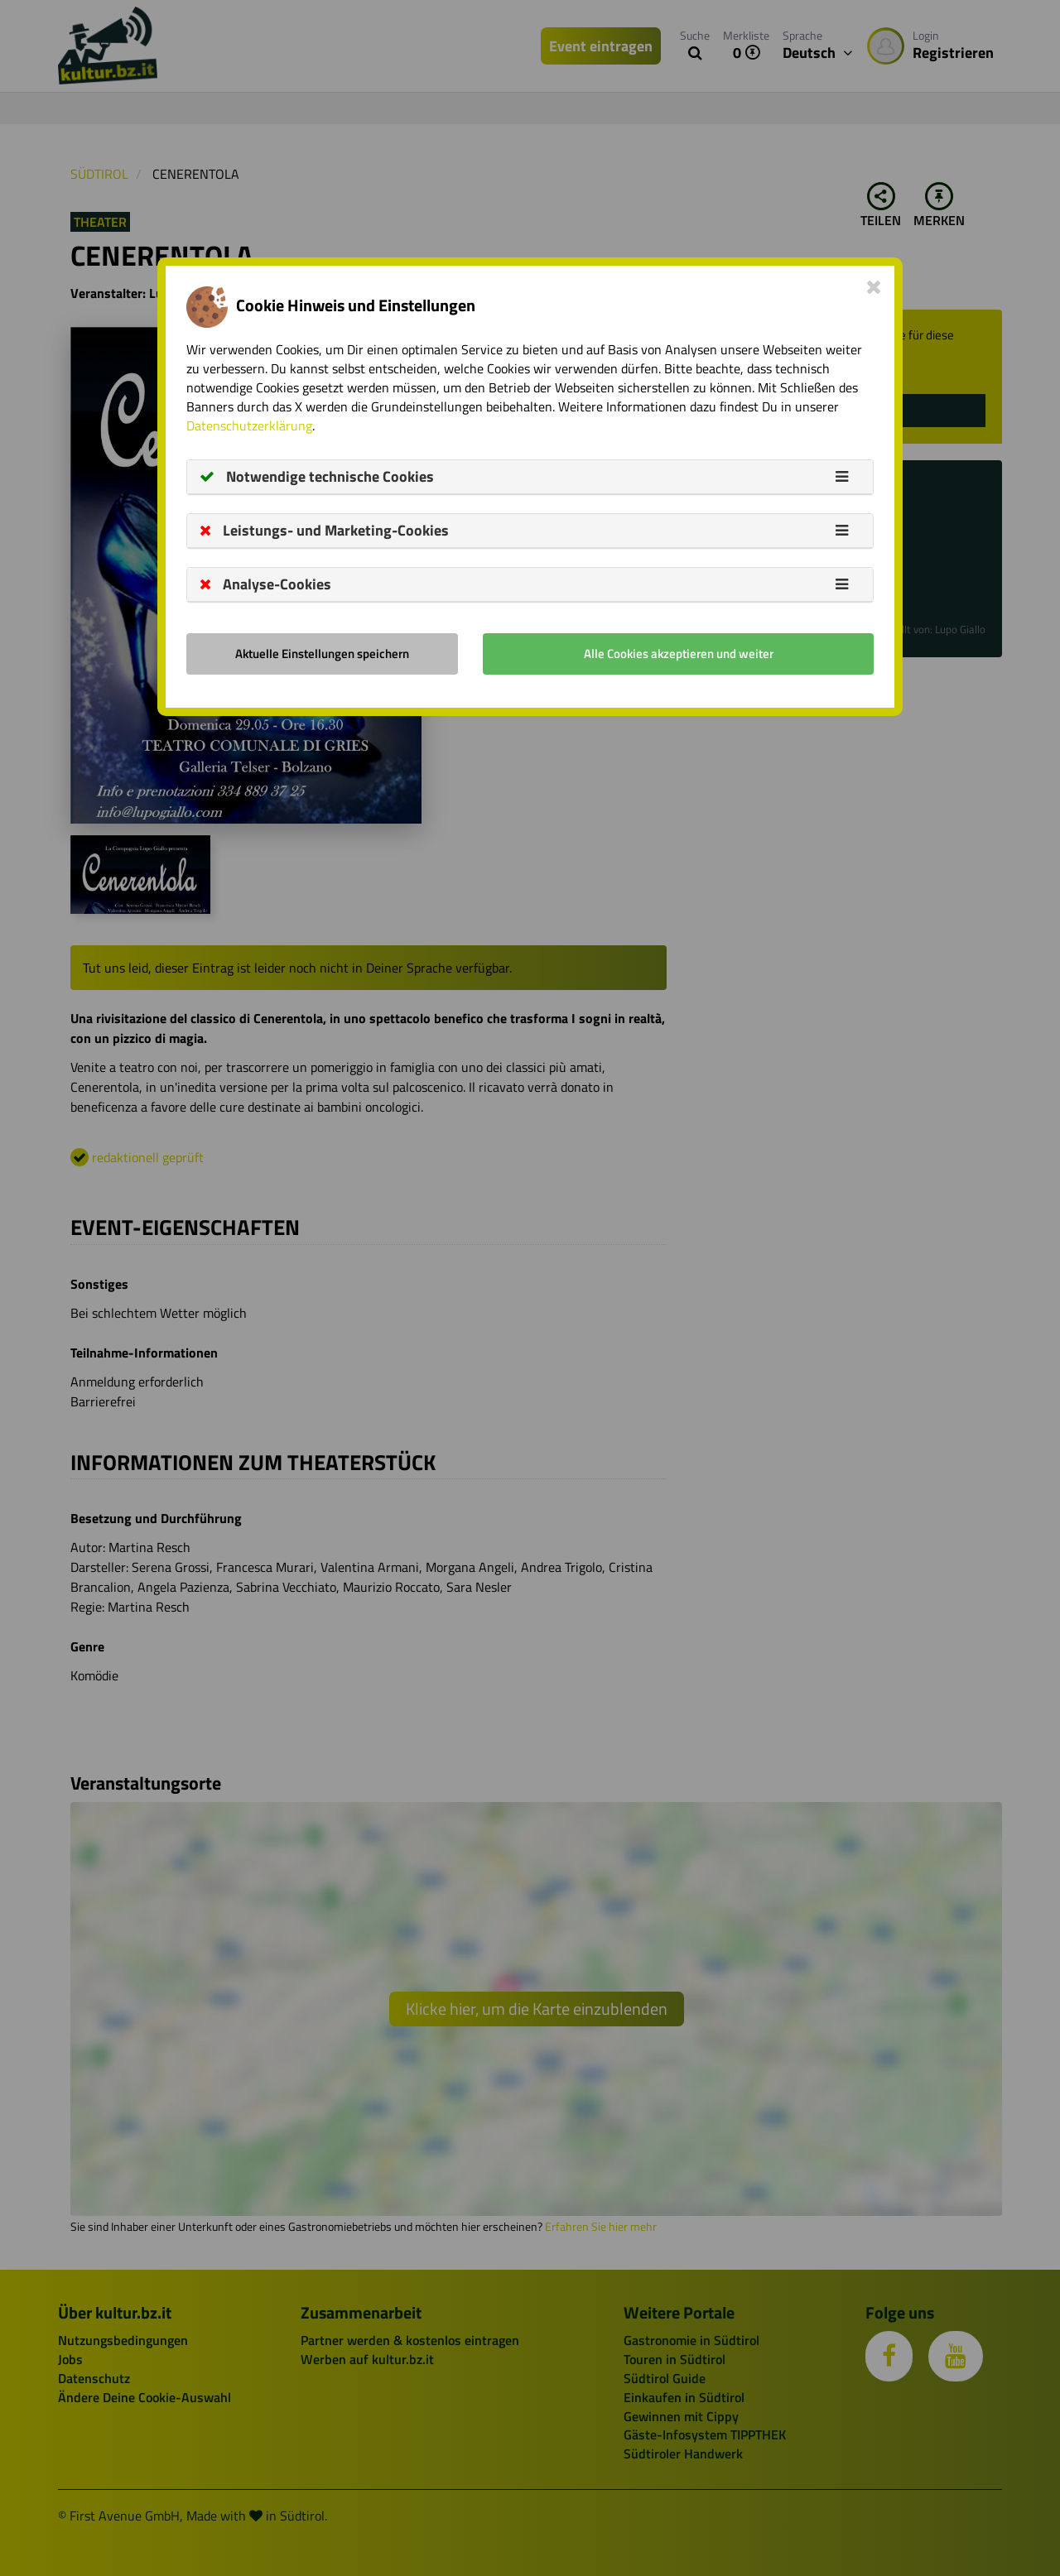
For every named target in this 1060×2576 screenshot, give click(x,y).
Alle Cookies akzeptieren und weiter (678, 653)
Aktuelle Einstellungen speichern (322, 653)
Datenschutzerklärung (249, 425)
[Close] (874, 286)
